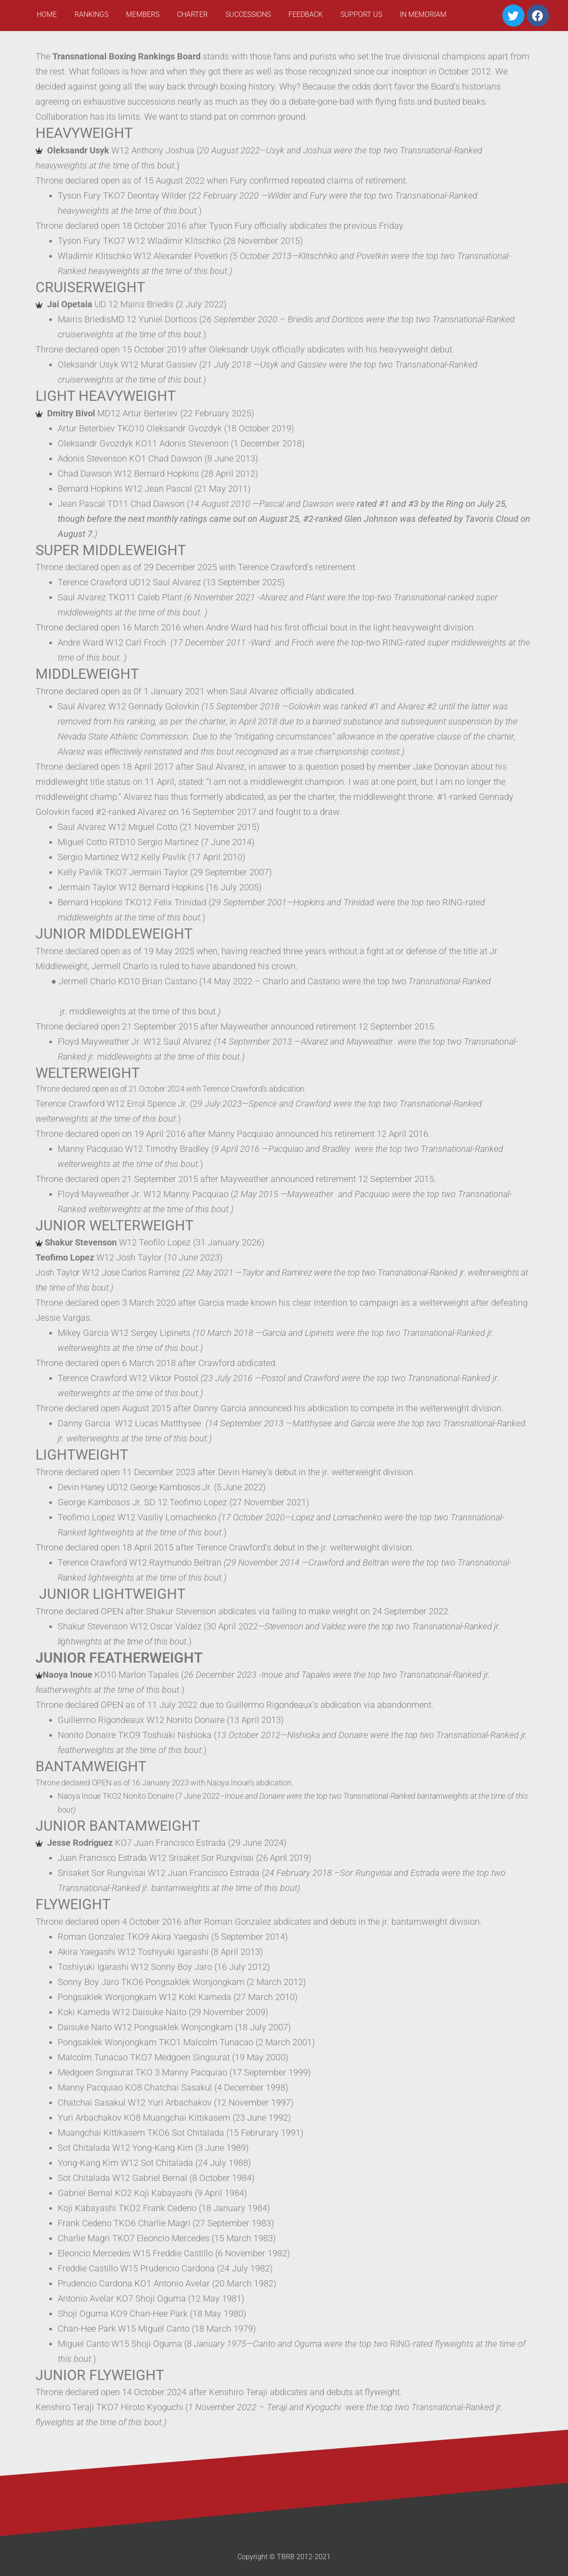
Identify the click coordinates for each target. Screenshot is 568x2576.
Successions (248, 14)
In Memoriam (423, 14)
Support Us (361, 14)
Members (142, 14)
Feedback (305, 14)
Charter (192, 14)
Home (47, 14)
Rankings (91, 14)
